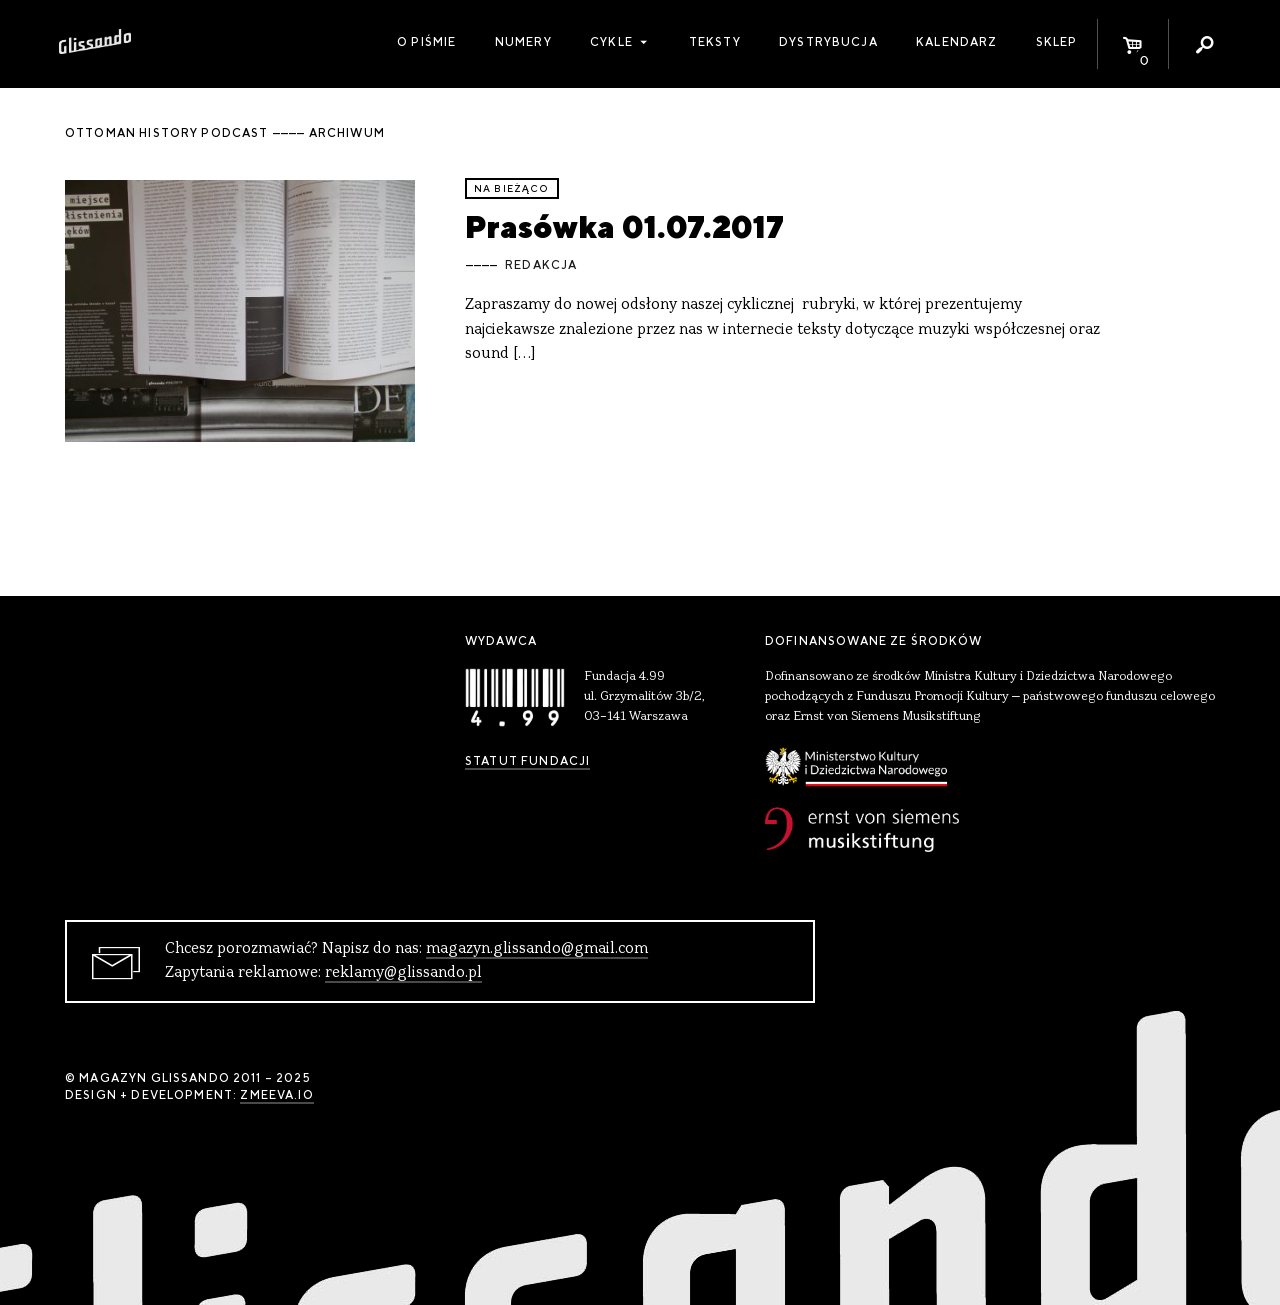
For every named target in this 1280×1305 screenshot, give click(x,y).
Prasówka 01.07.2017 (624, 226)
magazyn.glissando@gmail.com (537, 949)
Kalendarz (956, 42)
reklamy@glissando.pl (403, 973)
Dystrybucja (828, 42)
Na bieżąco (512, 188)
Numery (523, 42)
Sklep (1057, 42)
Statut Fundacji (527, 761)
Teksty (715, 42)
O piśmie (426, 42)
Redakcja (541, 265)
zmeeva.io (276, 1095)
